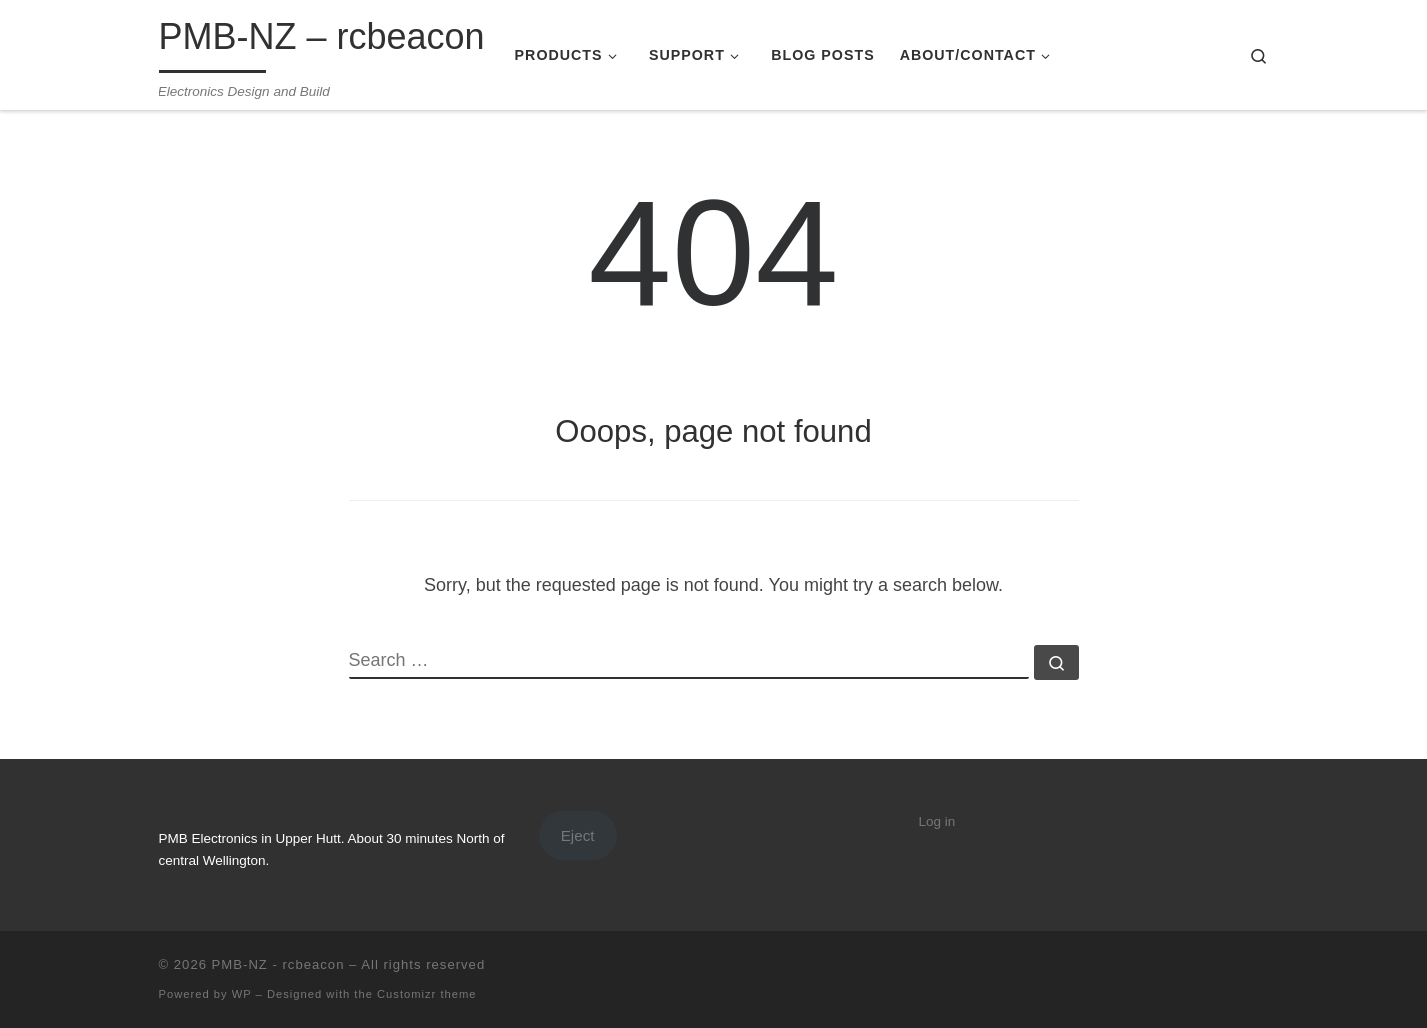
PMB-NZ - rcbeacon (278, 964)
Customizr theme (427, 994)
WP (242, 994)
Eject (578, 835)
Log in (937, 821)
